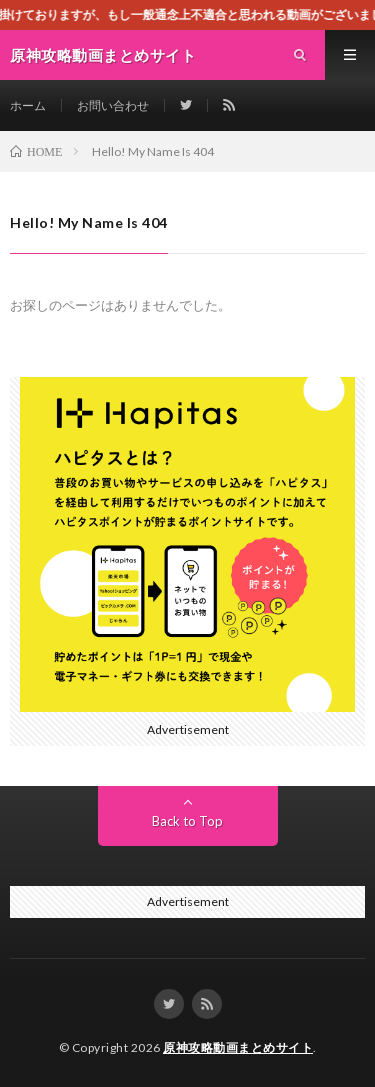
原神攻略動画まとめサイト (238, 1047)
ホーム (28, 105)
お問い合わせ (113, 105)
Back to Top (187, 821)
